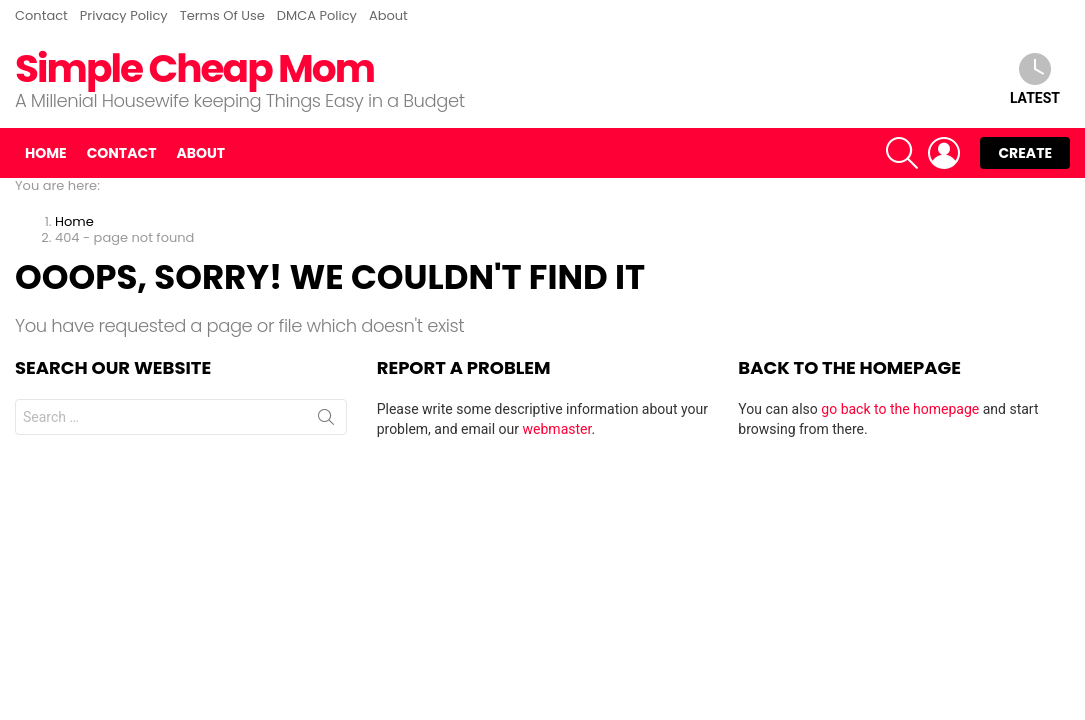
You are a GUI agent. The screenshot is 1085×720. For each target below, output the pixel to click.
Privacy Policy (124, 15)
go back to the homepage (900, 409)
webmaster (557, 429)
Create (1025, 153)
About (388, 15)
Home (46, 153)
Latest (1035, 79)
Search (326, 421)
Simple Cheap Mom (194, 68)
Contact (41, 15)
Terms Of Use (222, 15)
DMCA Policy (317, 15)
